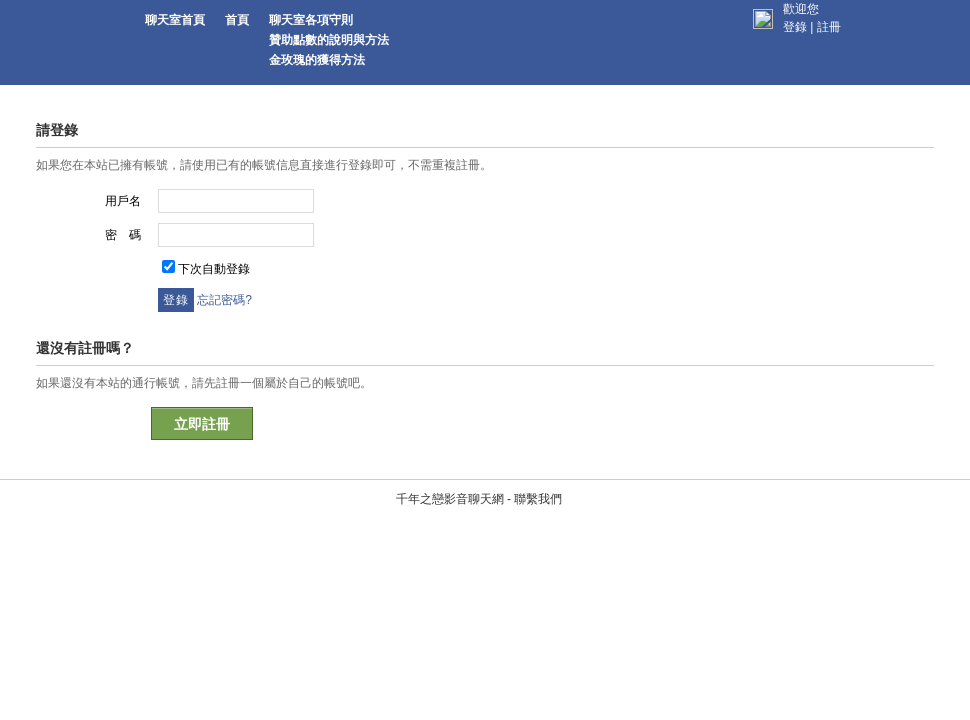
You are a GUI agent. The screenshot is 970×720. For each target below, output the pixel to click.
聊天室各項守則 (311, 20)
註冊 (829, 27)
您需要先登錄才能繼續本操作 (310, 210)
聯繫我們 (530, 403)
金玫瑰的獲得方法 (317, 60)
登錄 (795, 27)
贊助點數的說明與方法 (329, 40)
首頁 (237, 20)
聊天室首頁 (175, 20)
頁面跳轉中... (718, 280)
